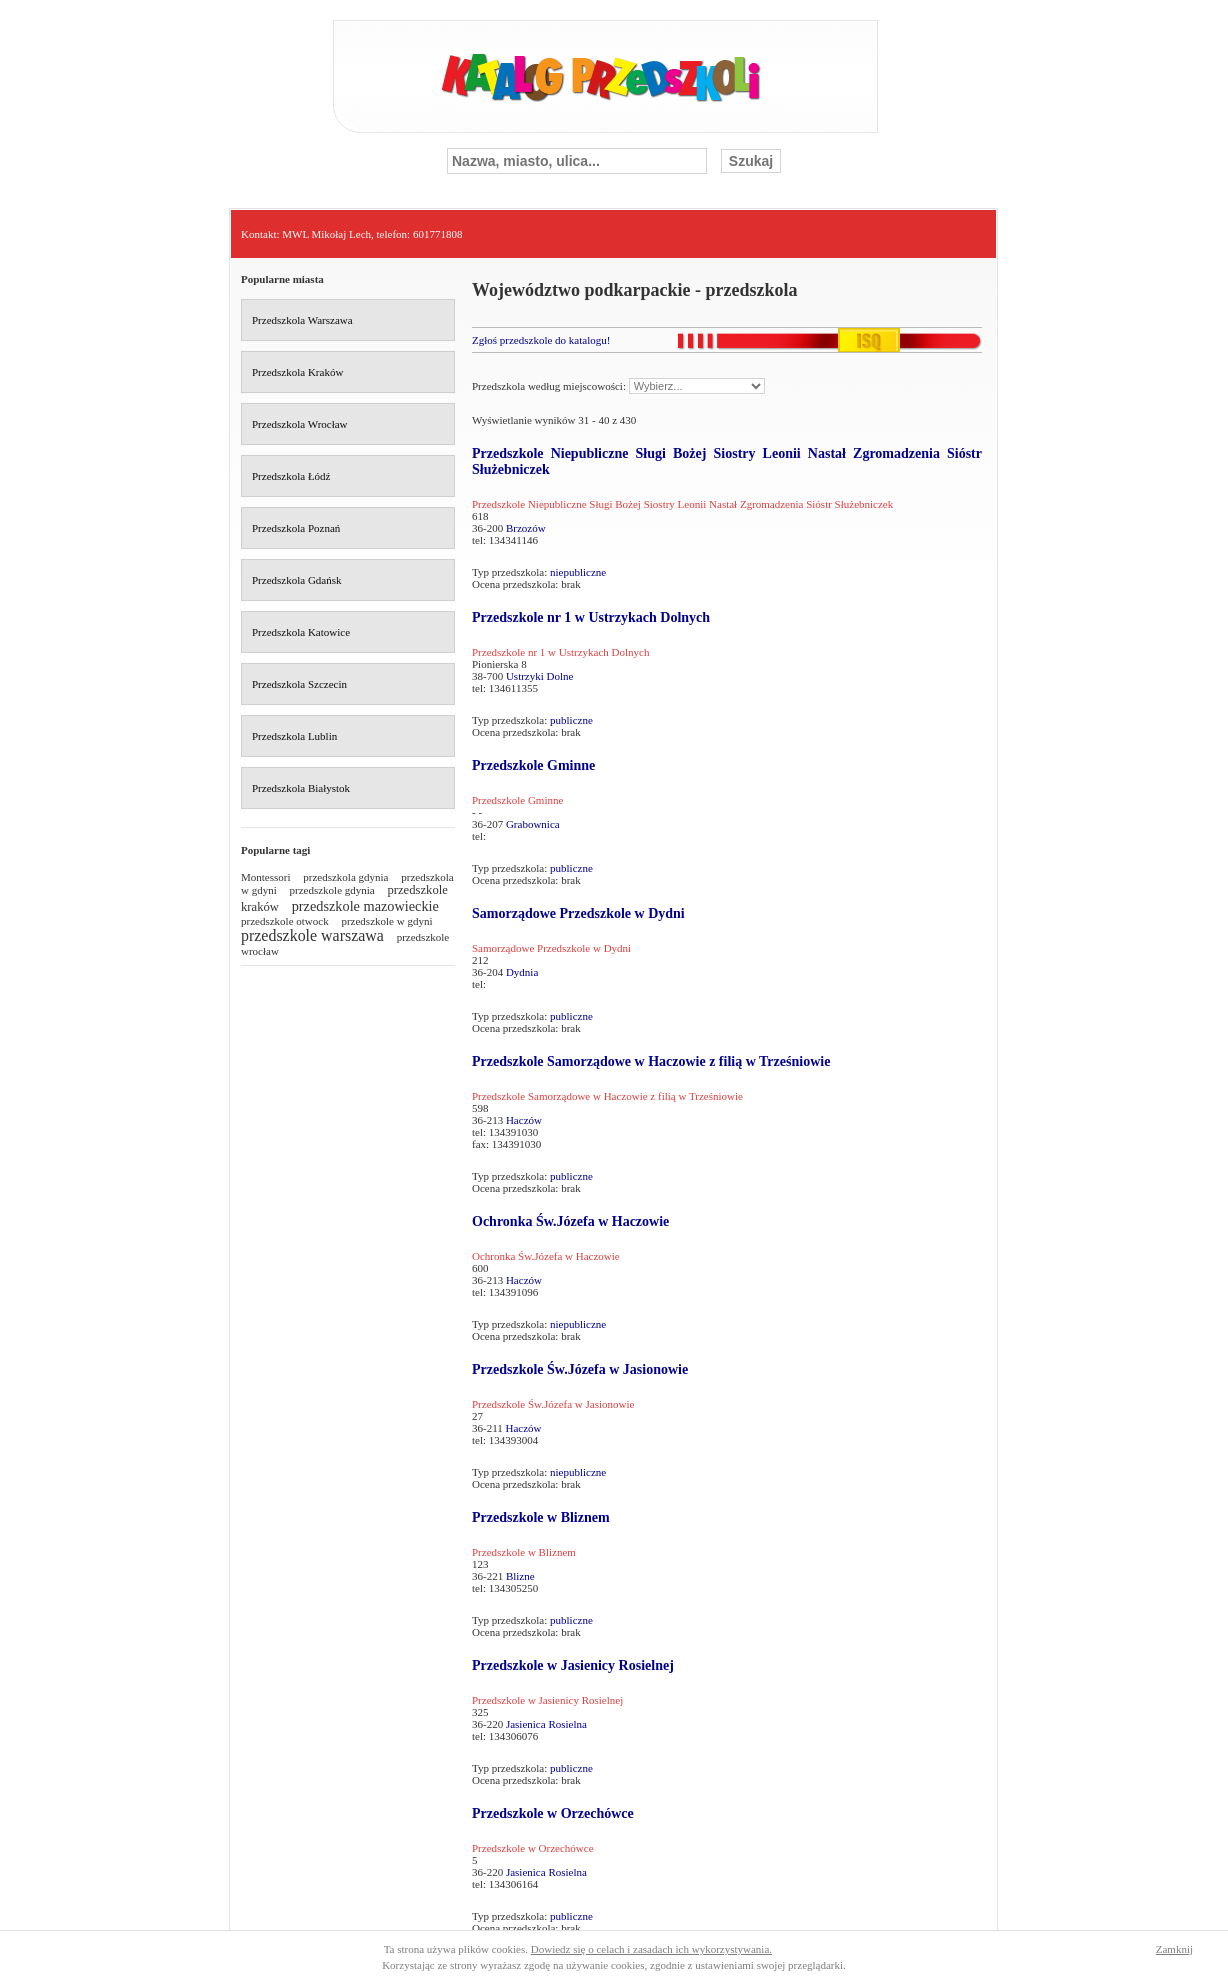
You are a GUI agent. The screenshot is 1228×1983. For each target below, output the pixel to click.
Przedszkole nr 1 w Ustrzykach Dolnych (591, 617)
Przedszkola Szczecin (299, 684)
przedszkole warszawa (312, 935)
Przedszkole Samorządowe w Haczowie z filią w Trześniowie (651, 1061)
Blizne (520, 1576)
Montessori (266, 877)
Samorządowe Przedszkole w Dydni (578, 913)
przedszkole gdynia (332, 890)
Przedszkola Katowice (301, 632)
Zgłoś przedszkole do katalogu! (541, 340)
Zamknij (1174, 1949)
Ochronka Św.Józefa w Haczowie (570, 1221)
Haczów (524, 1120)
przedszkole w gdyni (386, 921)
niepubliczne (578, 572)
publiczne (571, 720)
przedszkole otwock (285, 921)
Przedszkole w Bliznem (541, 1517)
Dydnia (522, 972)
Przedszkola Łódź (291, 476)
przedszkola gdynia (345, 877)
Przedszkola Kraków (297, 372)
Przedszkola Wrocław (300, 424)
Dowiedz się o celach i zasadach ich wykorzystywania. (651, 1949)
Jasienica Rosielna (546, 1724)
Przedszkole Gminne (533, 765)
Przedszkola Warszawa (302, 320)
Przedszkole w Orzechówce (553, 1813)
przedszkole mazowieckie (365, 906)
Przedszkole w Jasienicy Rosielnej (573, 1665)
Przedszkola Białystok (301, 788)
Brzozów (526, 528)
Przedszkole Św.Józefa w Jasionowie (580, 1369)
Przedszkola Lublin (294, 736)
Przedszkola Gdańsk (297, 580)
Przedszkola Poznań (296, 528)
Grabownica (533, 824)
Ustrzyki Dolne (540, 676)
